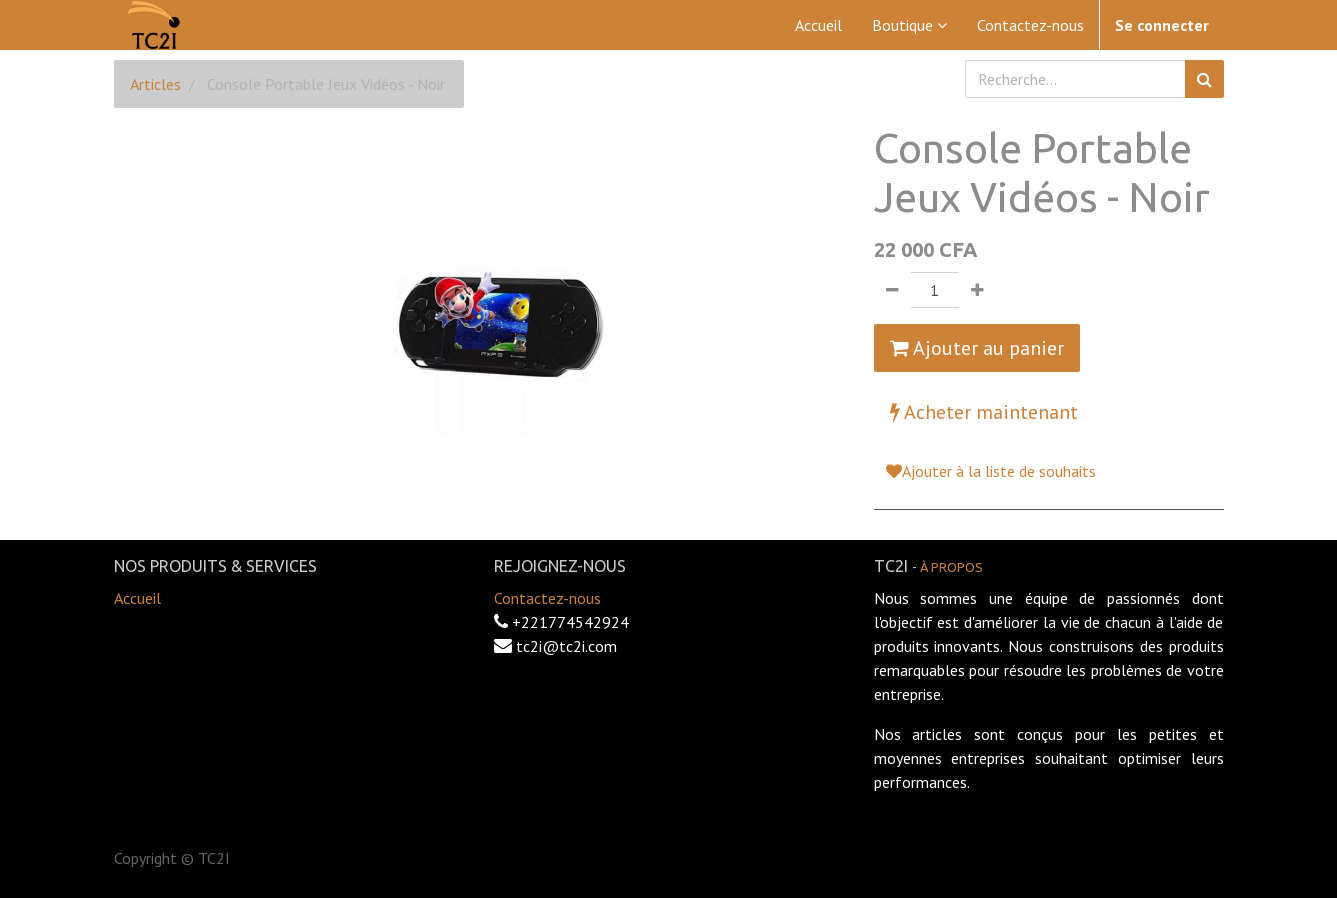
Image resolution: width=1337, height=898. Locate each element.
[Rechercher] (1204, 79)
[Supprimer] (892, 290)
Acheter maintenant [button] (984, 412)
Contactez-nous (547, 598)
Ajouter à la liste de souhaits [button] (991, 471)
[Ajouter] (977, 290)
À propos (951, 567)
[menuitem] (818, 25)
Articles (155, 84)
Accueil (137, 598)
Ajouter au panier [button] (977, 348)
